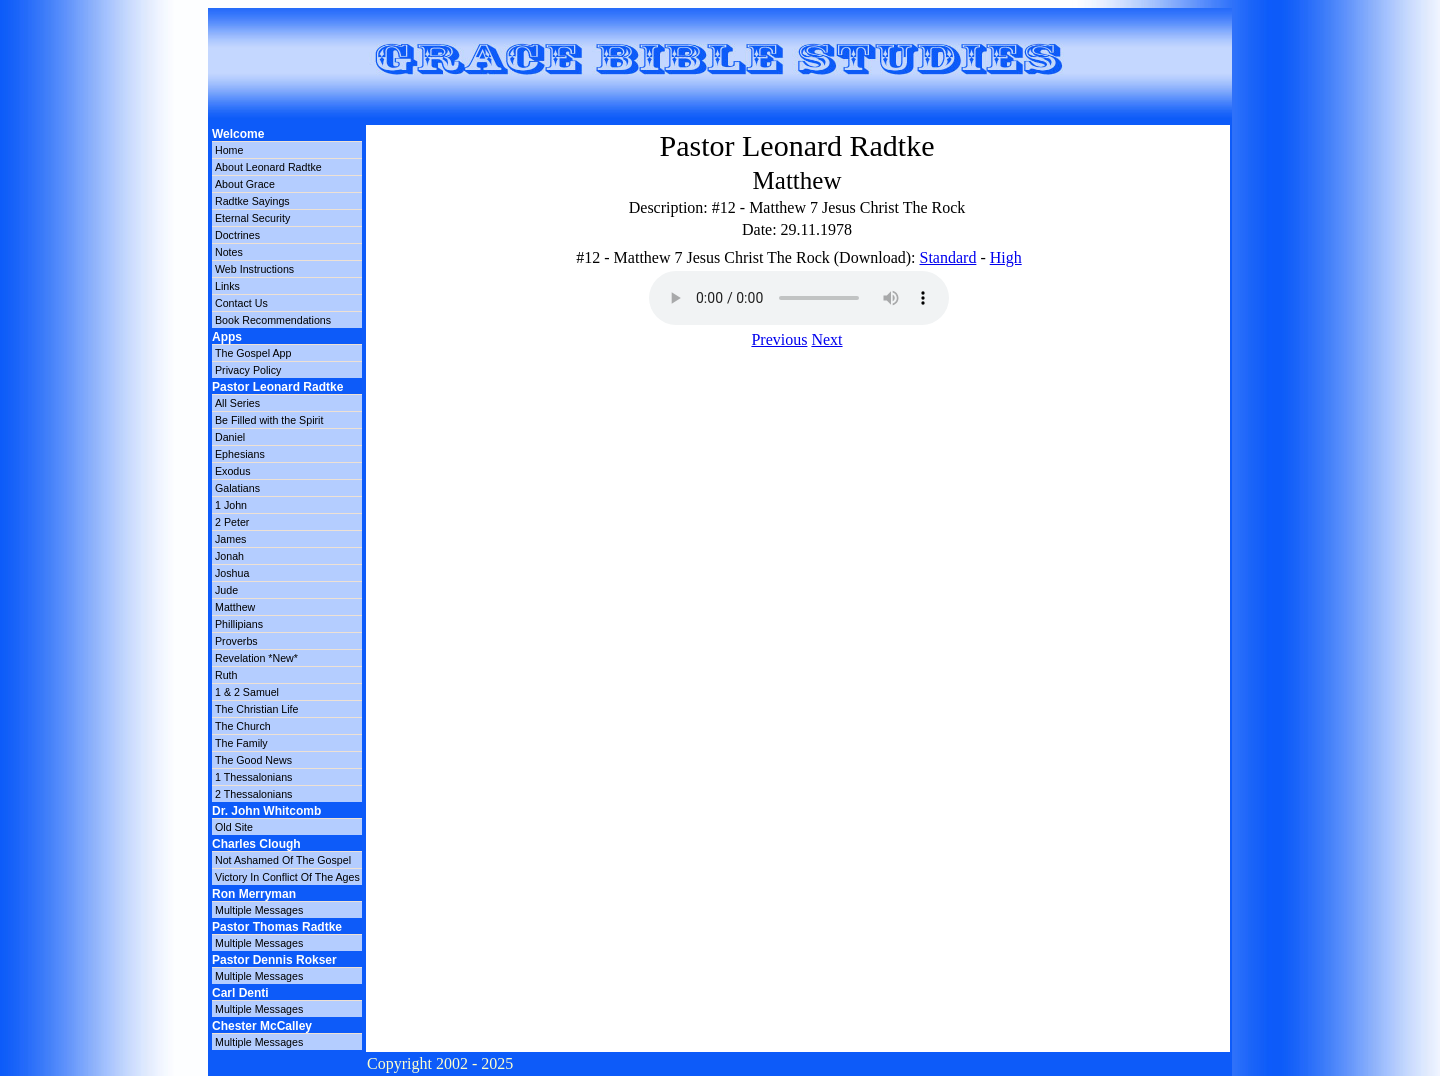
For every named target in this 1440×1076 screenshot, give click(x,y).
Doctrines (237, 235)
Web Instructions (254, 269)
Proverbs (236, 641)
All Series (237, 403)
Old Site (234, 827)
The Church (243, 726)
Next (826, 339)
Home (229, 150)
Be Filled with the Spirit (269, 420)
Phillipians (239, 624)
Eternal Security (252, 218)
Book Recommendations (273, 320)
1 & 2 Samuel (247, 692)
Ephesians (240, 454)
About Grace (245, 184)
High (1006, 257)
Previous (779, 339)
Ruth (226, 675)
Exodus (233, 471)
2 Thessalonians (253, 794)
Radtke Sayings (252, 201)
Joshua (232, 573)
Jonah (229, 556)
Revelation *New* (256, 658)
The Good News (253, 760)
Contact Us (241, 303)
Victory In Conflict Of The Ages (287, 877)
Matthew (235, 607)
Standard (948, 257)
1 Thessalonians (253, 777)
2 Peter (232, 522)
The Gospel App (253, 353)
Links (227, 286)
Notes (229, 252)
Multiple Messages (259, 910)
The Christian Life (257, 709)
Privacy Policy (248, 370)
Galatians (237, 488)
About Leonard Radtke (268, 167)
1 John (231, 505)
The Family (241, 743)
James (230, 539)
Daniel (230, 437)
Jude (226, 590)
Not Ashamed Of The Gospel (283, 860)
